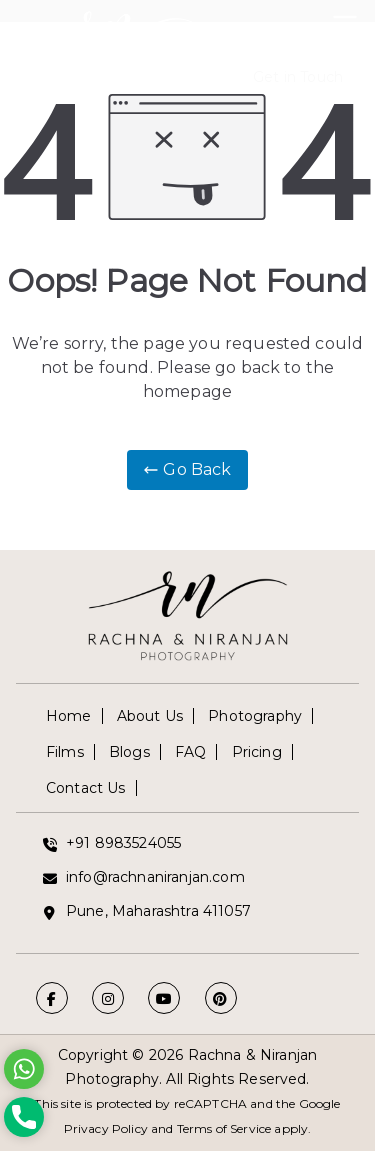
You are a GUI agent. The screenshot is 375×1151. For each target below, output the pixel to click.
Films (65, 752)
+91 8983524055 (123, 843)
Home (69, 716)
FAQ (190, 752)
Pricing (257, 752)
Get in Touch (298, 77)
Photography (255, 716)
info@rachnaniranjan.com (155, 877)
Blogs (129, 752)
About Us (150, 716)
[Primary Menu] (345, 20)
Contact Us (86, 788)
